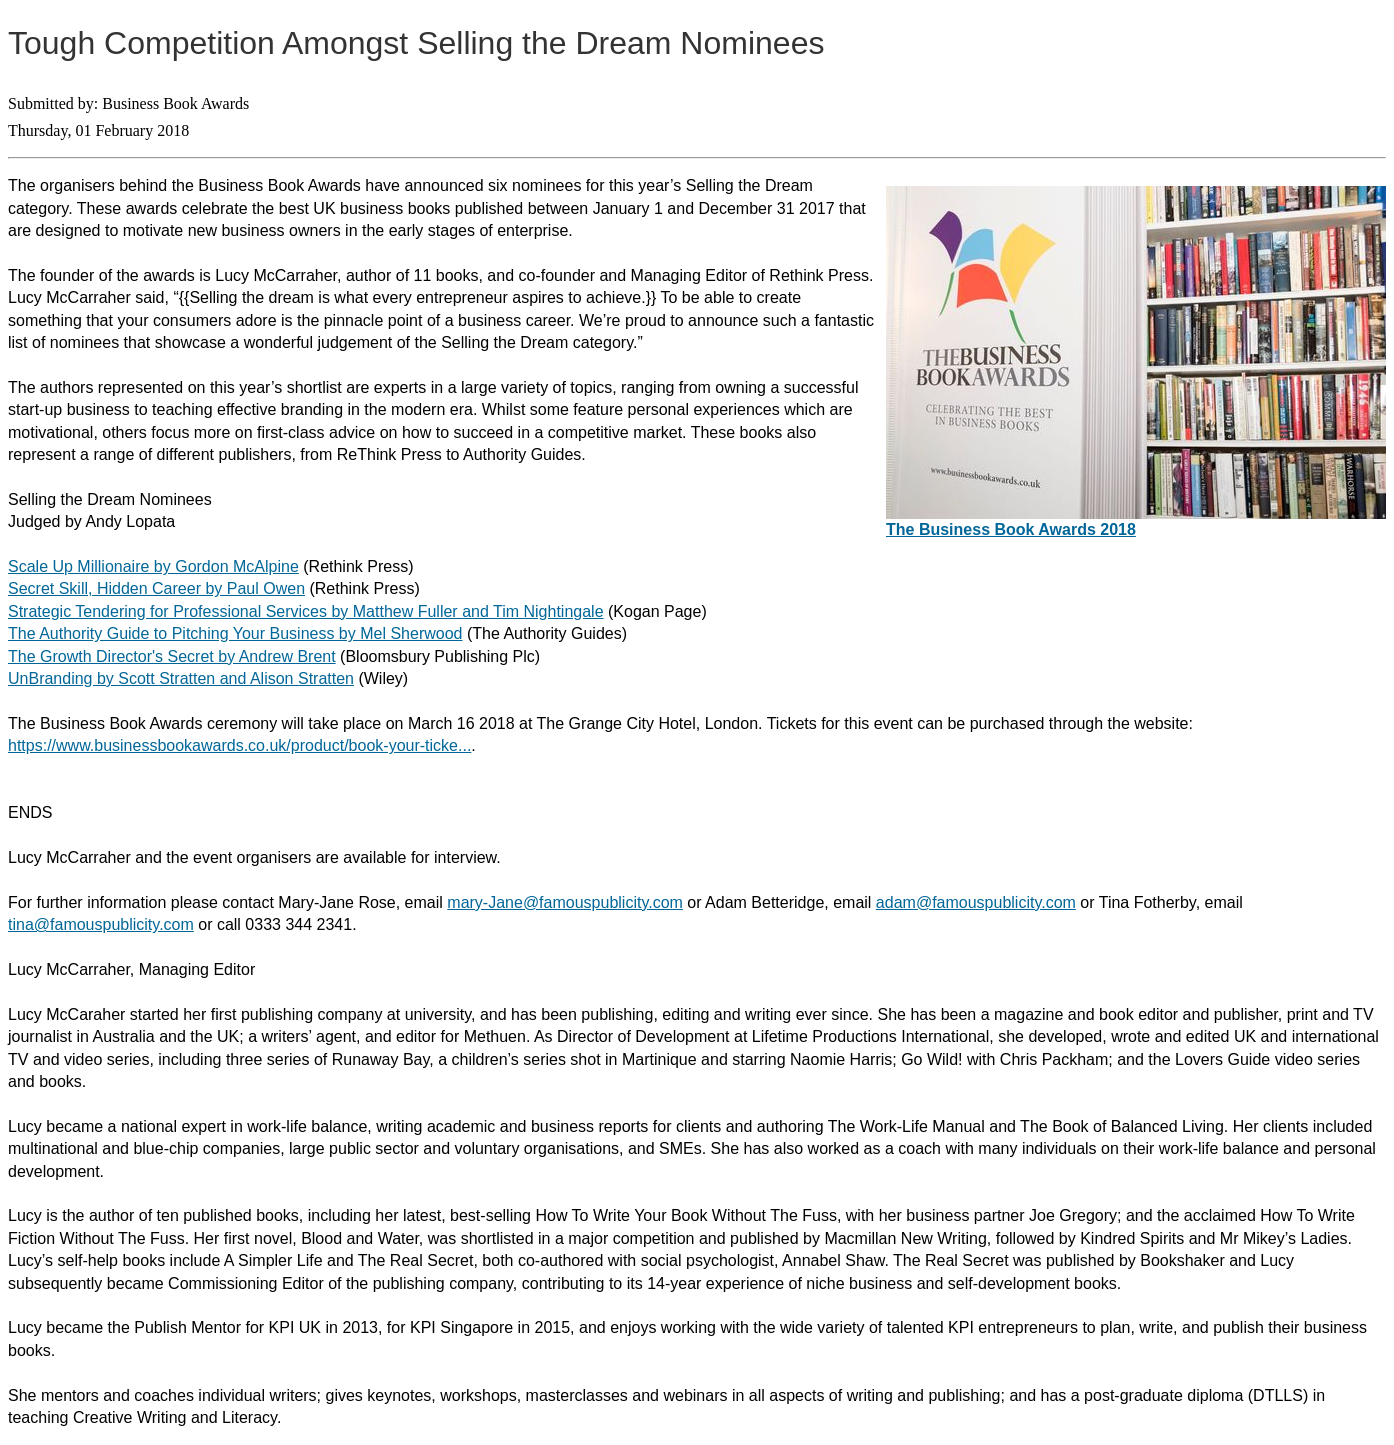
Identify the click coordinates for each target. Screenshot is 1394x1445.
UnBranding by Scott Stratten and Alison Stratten (181, 678)
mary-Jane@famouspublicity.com (565, 902)
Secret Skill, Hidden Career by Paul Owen (156, 588)
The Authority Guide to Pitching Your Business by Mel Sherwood (235, 633)
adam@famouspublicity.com (976, 902)
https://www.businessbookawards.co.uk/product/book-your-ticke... (239, 745)
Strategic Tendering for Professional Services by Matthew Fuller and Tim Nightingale (306, 611)
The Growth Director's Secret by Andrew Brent (172, 656)
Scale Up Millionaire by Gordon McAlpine (153, 566)
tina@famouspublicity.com (101, 924)
